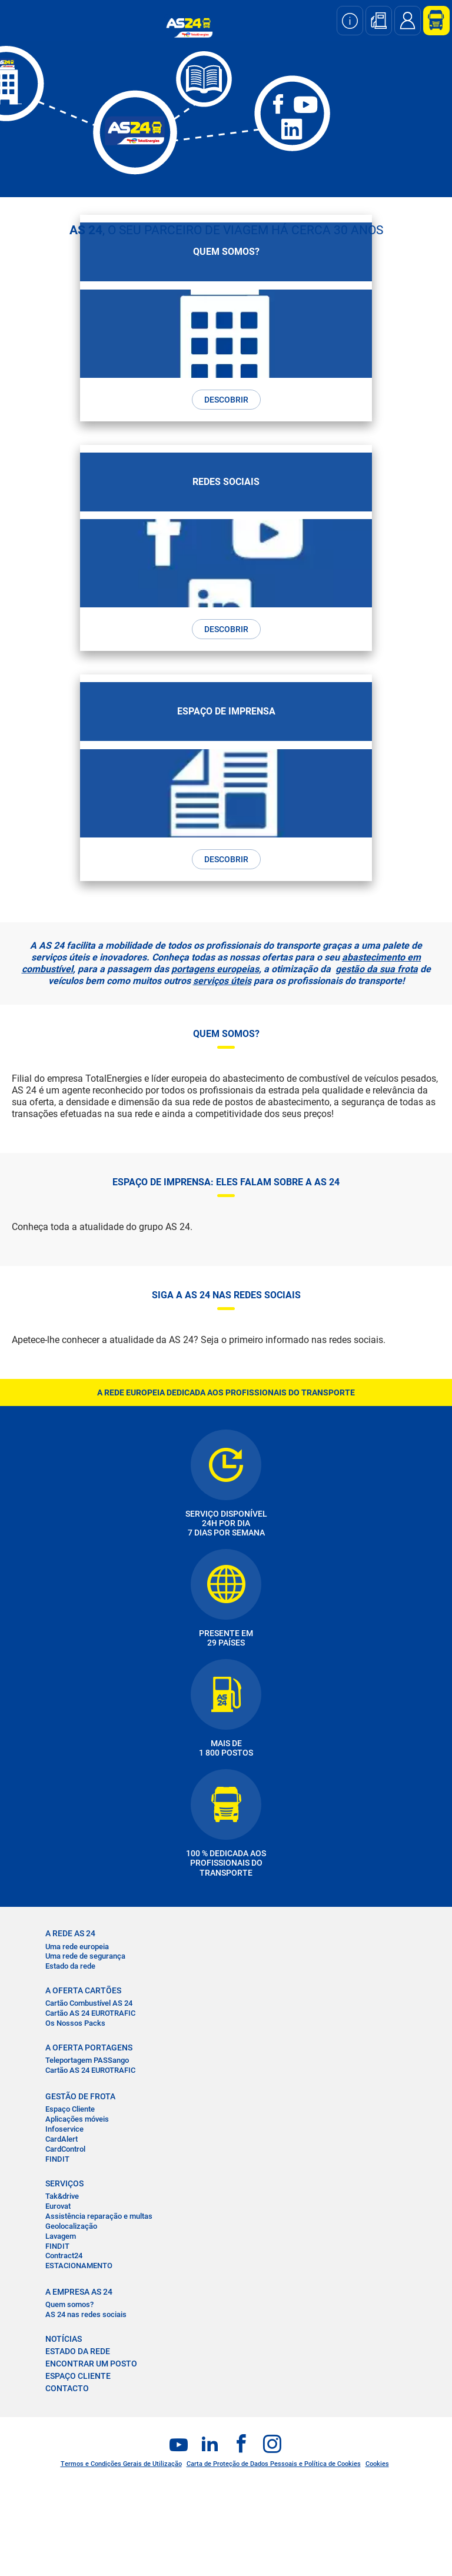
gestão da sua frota (376, 969)
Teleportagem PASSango (87, 2060)
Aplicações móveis (77, 2119)
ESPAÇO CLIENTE (78, 2376)
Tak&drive (62, 2196)
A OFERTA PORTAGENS (88, 2047)
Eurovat (58, 2206)
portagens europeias (215, 969)
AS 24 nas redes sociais (86, 2314)
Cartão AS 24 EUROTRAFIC (90, 2013)
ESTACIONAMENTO (78, 2265)
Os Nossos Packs (75, 2023)
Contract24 (63, 2255)
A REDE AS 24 (70, 1933)
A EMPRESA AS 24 (78, 2291)
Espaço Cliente (70, 2109)
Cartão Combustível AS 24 (88, 2003)
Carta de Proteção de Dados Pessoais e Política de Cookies (274, 2464)
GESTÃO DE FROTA (80, 2096)
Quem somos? (69, 2304)
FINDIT (57, 2159)
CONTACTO (67, 2388)
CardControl (65, 2149)
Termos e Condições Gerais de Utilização (121, 2464)
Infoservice (64, 2129)
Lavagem (60, 2236)
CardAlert (61, 2139)
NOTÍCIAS (63, 2339)
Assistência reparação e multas (98, 2216)
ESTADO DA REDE (77, 2351)
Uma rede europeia (77, 1946)
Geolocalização (71, 2226)
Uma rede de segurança (85, 1956)
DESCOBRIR (226, 399)
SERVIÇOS (64, 2183)
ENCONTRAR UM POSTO (91, 2363)
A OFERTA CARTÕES (83, 1990)
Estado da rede (70, 1966)
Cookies (377, 2464)
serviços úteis (222, 980)
